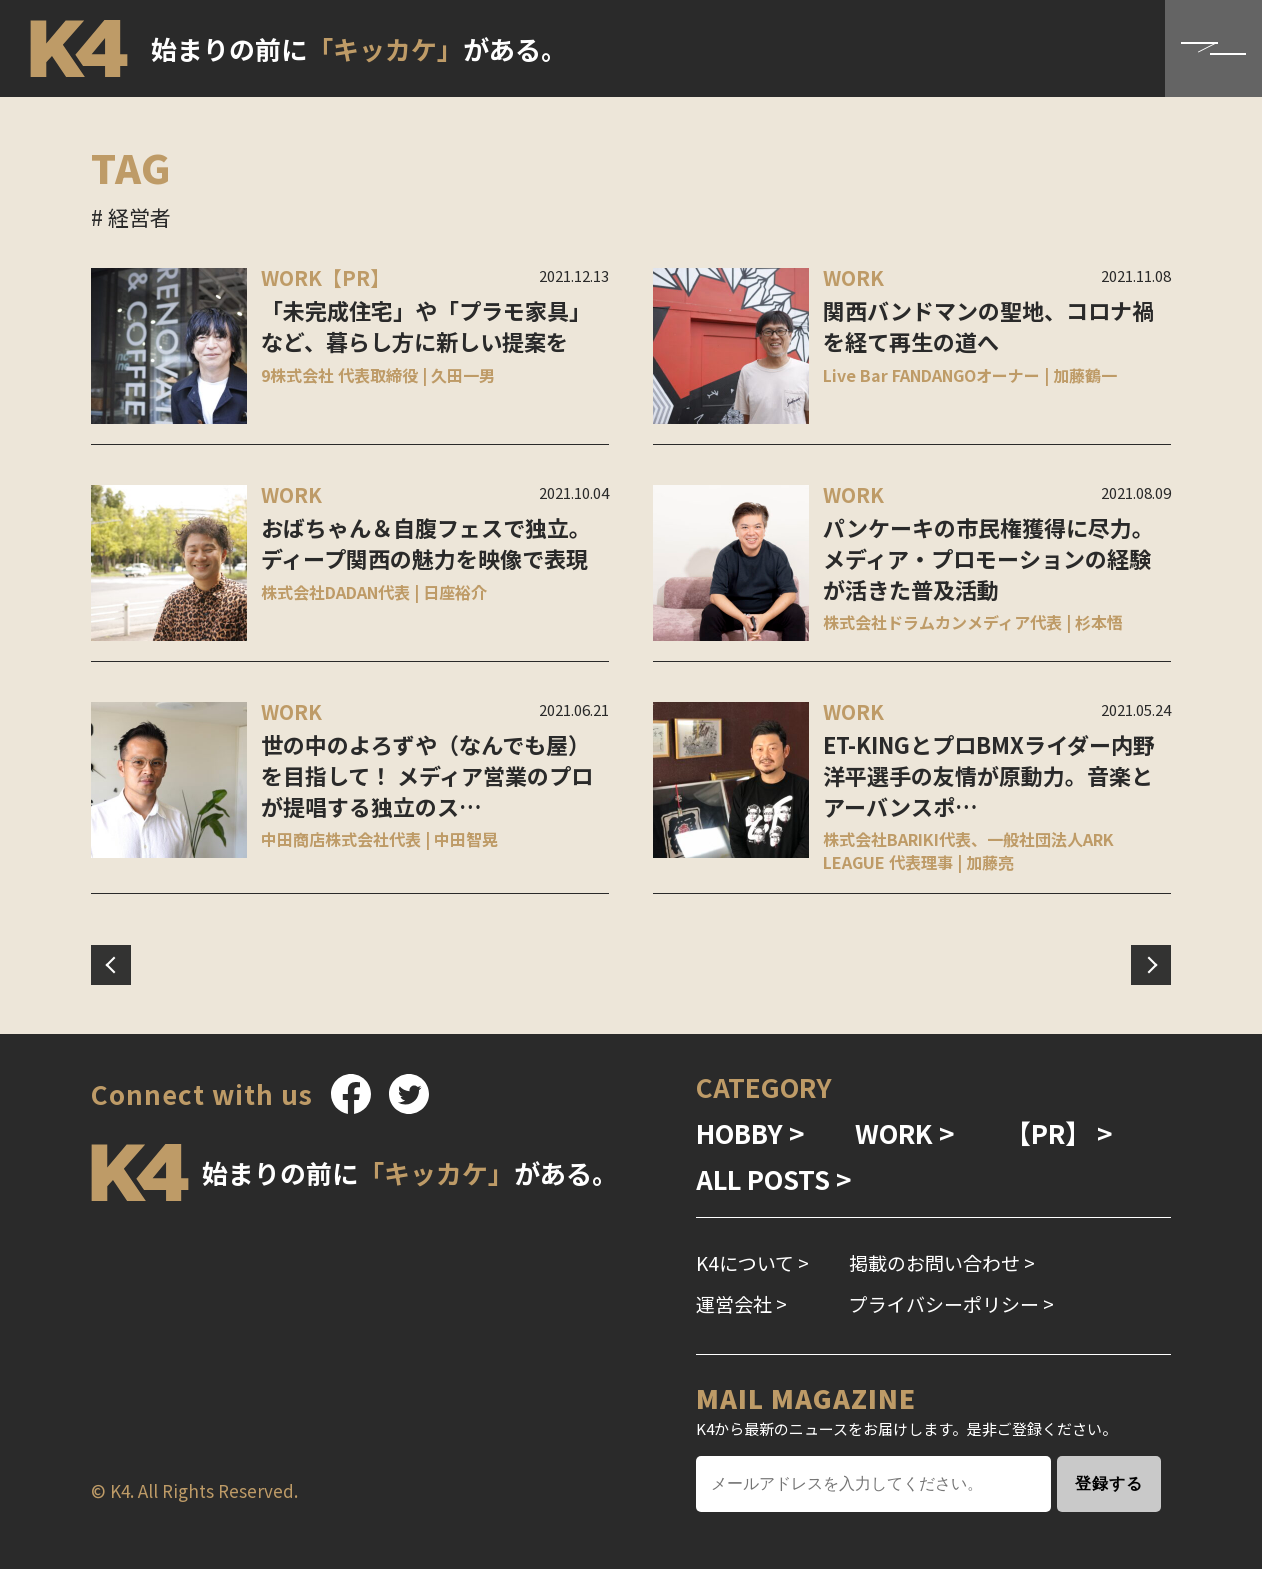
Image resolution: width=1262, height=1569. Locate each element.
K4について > (752, 1262)
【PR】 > (1059, 1132)
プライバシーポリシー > (951, 1303)
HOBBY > (750, 1132)
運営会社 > (741, 1303)
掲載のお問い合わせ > (942, 1262)
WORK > (905, 1132)
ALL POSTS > (774, 1178)
